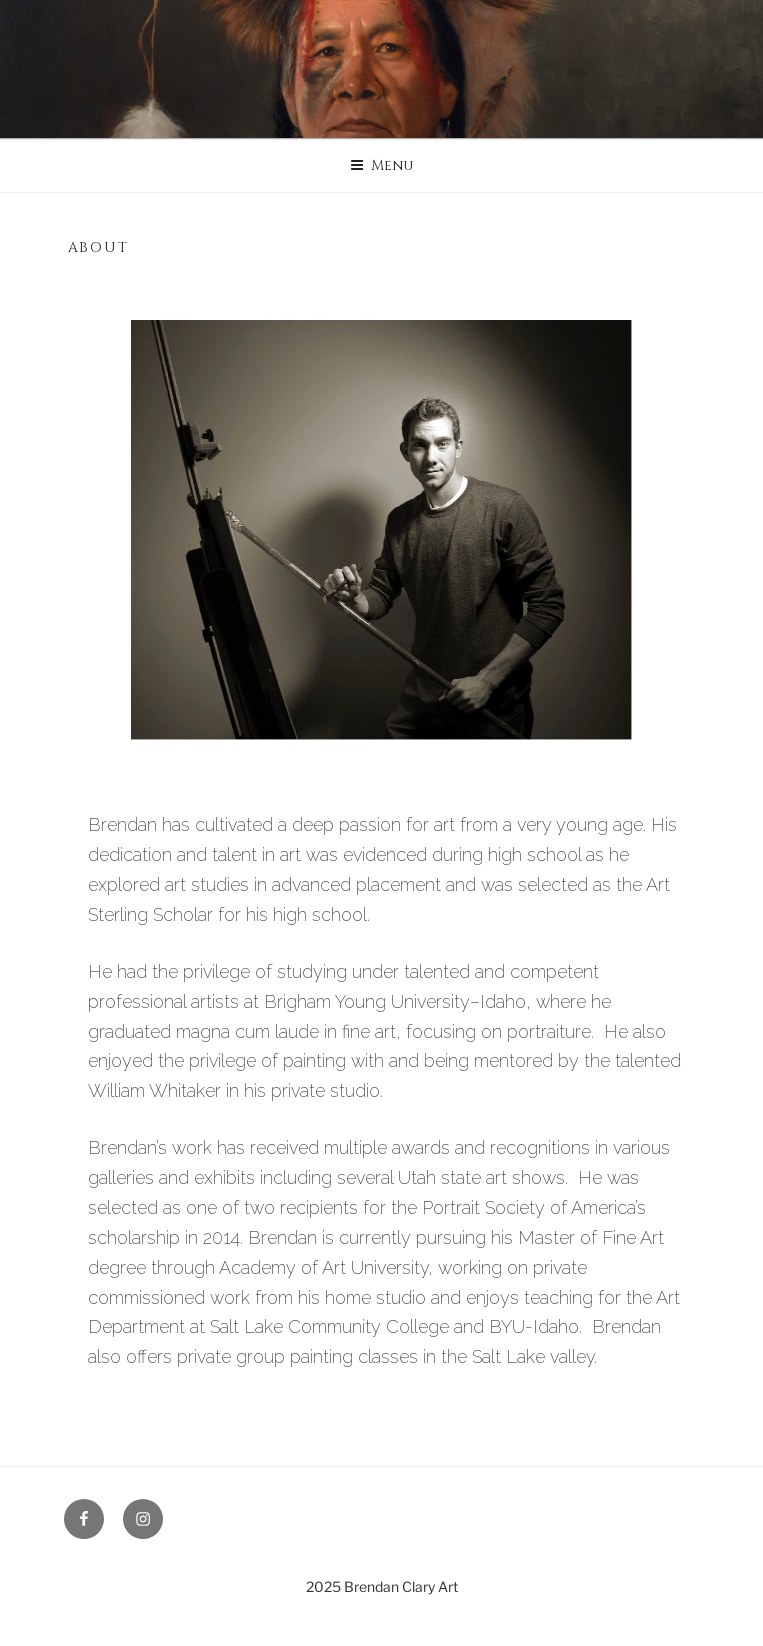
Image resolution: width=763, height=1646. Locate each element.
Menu (381, 165)
